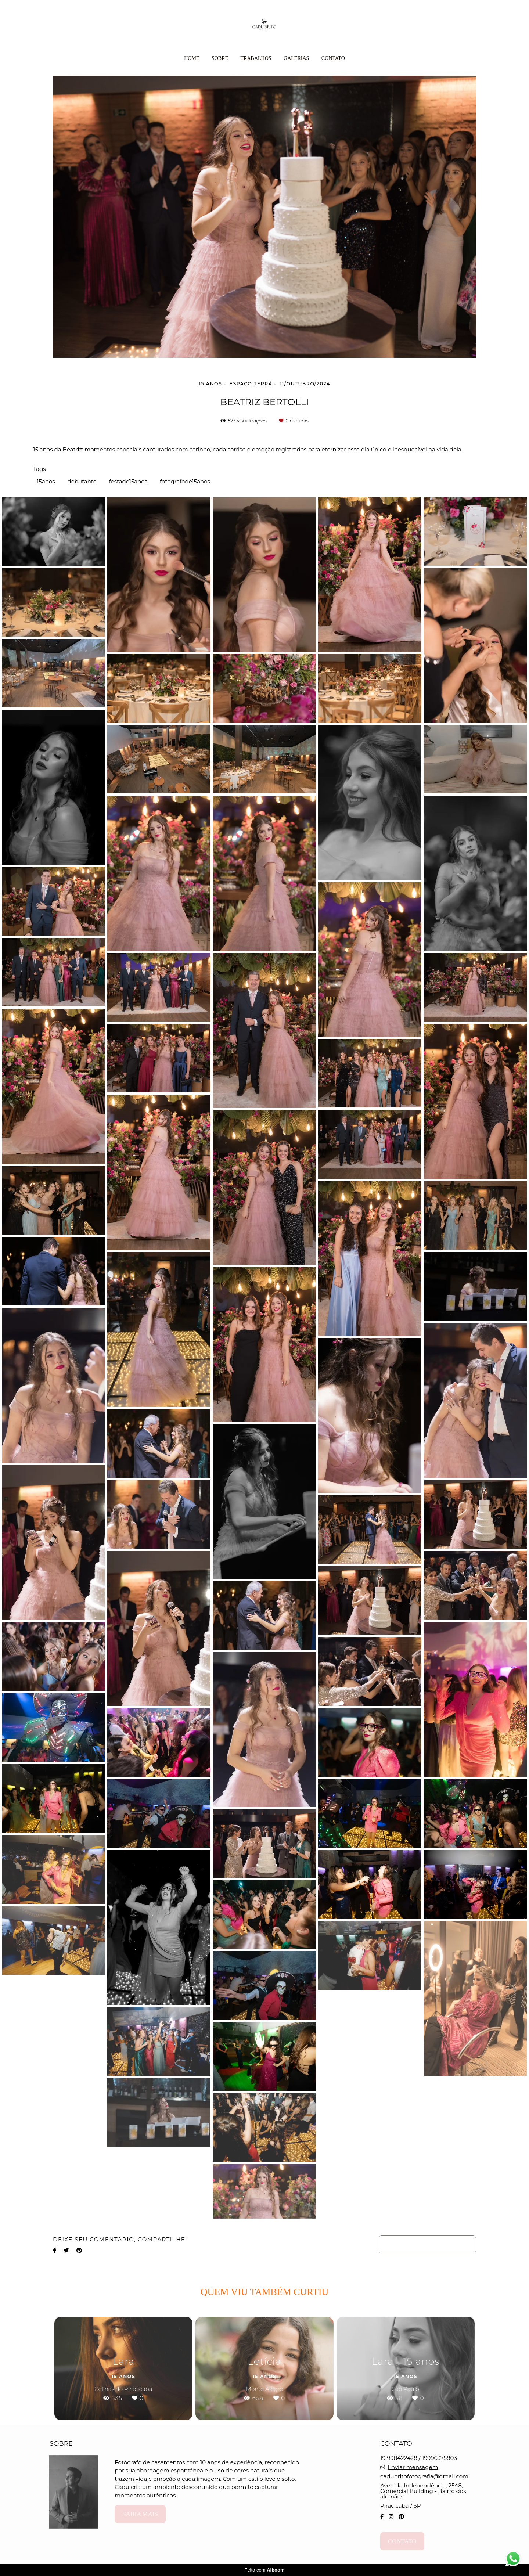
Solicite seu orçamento (427, 2244)
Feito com (264, 2570)
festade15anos (128, 481)
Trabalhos (256, 58)
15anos (46, 481)
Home (191, 58)
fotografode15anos (185, 481)
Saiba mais (140, 2514)
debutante (82, 481)
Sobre (220, 58)
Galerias (296, 58)
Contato (333, 58)
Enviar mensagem (413, 2467)
